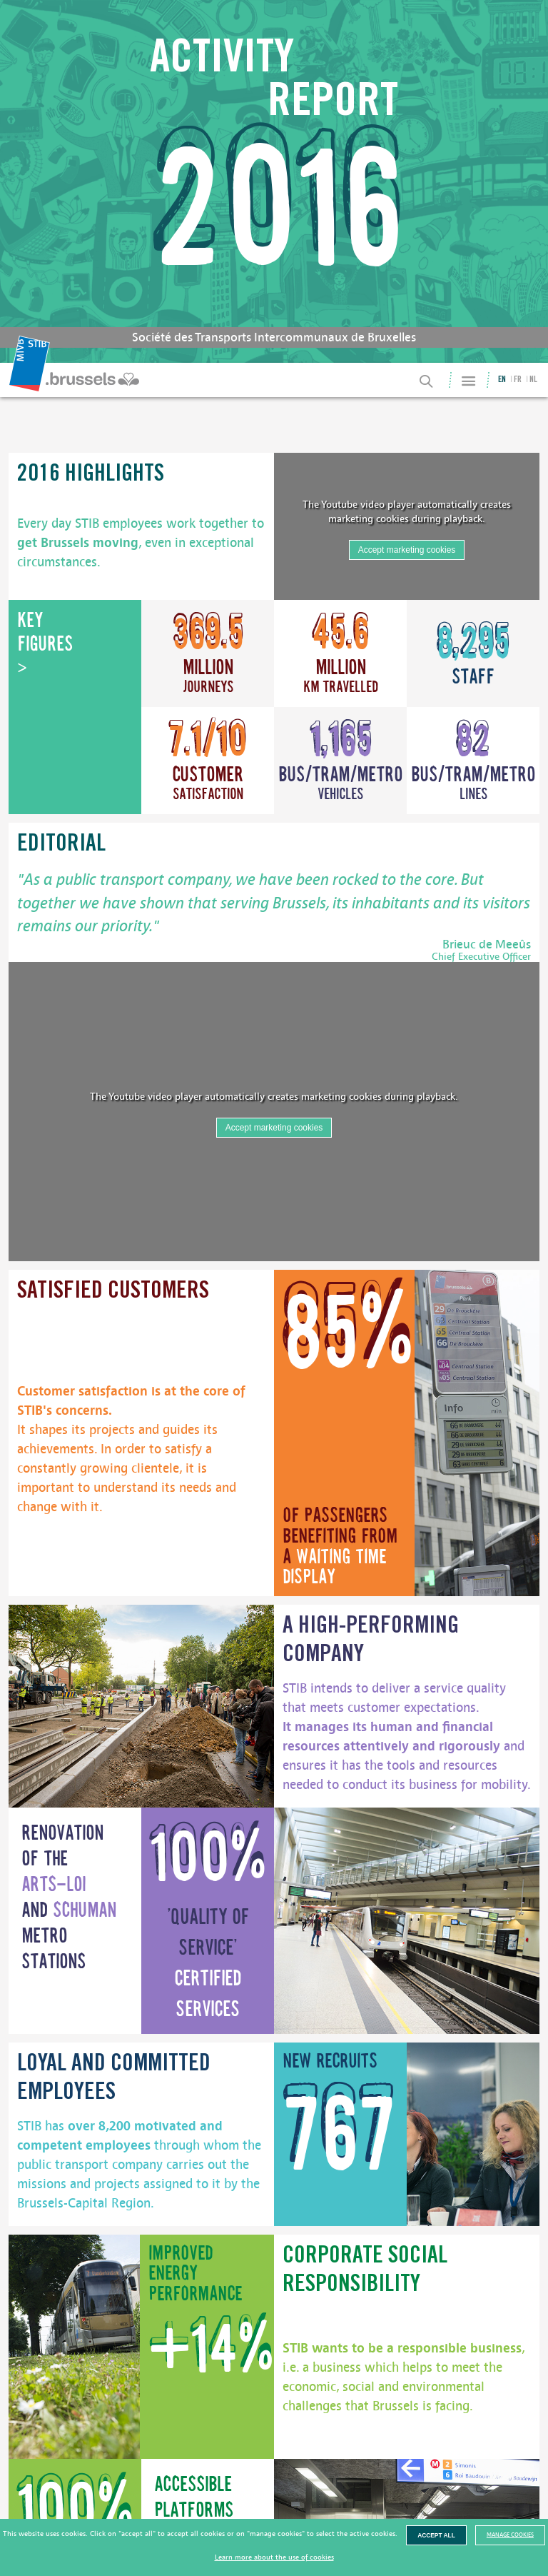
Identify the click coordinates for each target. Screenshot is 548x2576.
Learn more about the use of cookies (274, 2557)
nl (533, 380)
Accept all (436, 2535)
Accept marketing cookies (407, 550)
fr (518, 380)
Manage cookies (510, 2535)
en (502, 380)
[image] (477, 1433)
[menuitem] (76, 380)
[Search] (426, 381)
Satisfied (113, 1292)
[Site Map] (468, 380)
